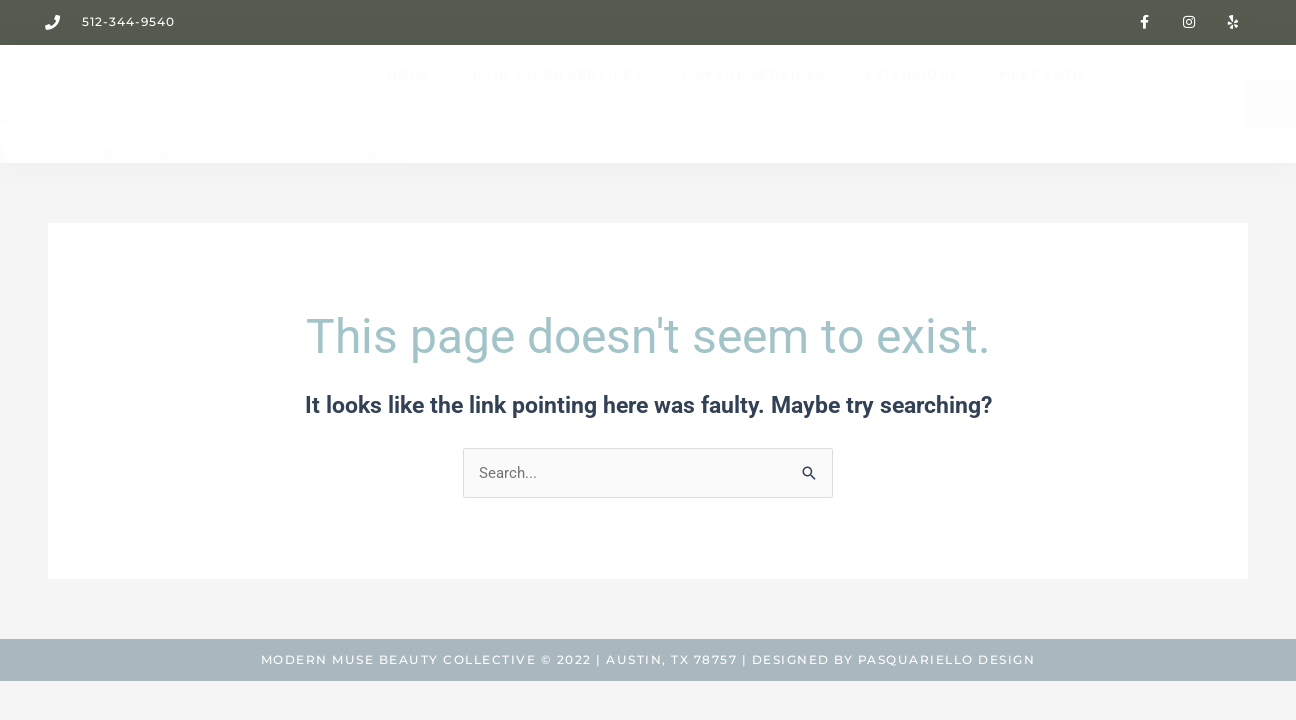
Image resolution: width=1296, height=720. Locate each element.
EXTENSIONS (912, 101)
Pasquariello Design (947, 659)
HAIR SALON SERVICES (557, 101)
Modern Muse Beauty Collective (399, 659)
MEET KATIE (1043, 101)
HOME (409, 101)
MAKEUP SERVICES (753, 101)
